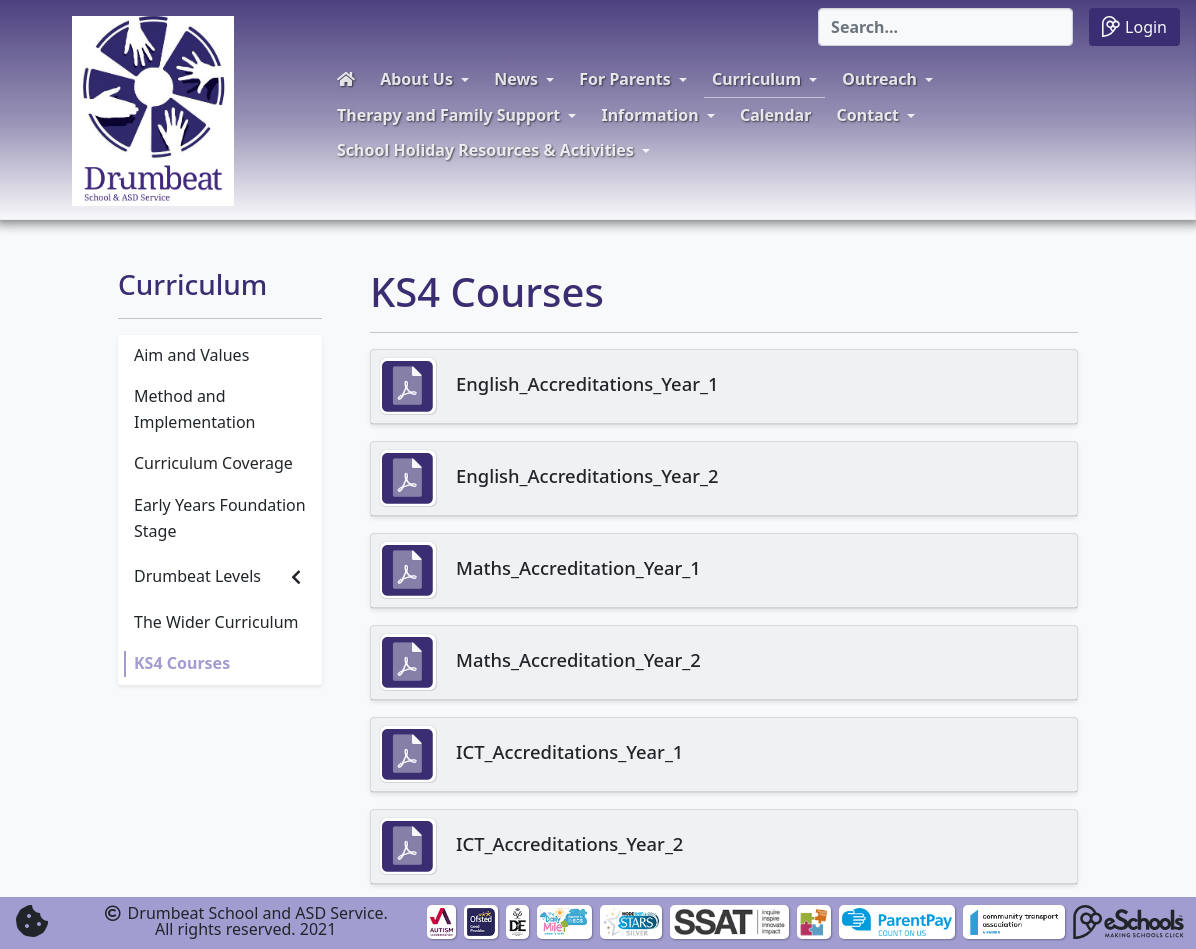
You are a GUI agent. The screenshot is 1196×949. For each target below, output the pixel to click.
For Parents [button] (624, 79)
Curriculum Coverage (213, 463)
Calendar (775, 115)
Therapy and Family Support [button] (448, 115)
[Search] (945, 27)
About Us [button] (416, 79)
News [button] (516, 79)
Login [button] (1134, 26)
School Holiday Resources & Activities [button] (485, 150)
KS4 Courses (182, 663)
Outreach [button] (879, 79)
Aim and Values (191, 355)
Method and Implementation (194, 409)
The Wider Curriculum (216, 622)
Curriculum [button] (756, 79)
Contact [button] (868, 115)
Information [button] (649, 115)
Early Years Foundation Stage (220, 518)
